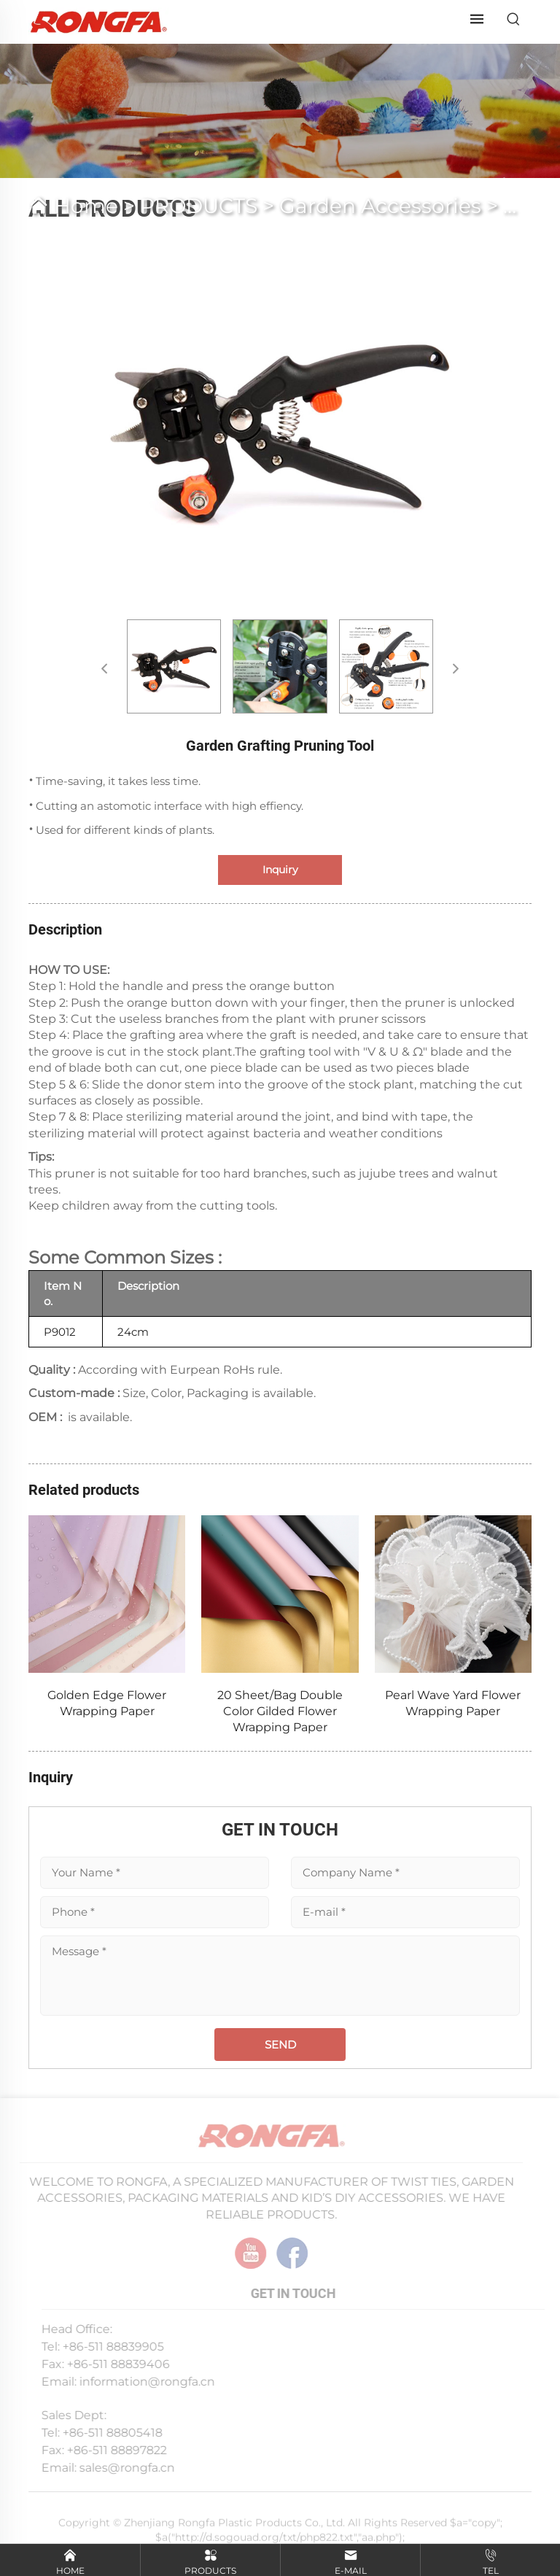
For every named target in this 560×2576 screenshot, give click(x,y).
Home (86, 205)
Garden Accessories (380, 205)
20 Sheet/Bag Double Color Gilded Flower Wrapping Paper (280, 1711)
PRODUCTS (198, 205)
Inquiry (280, 869)
